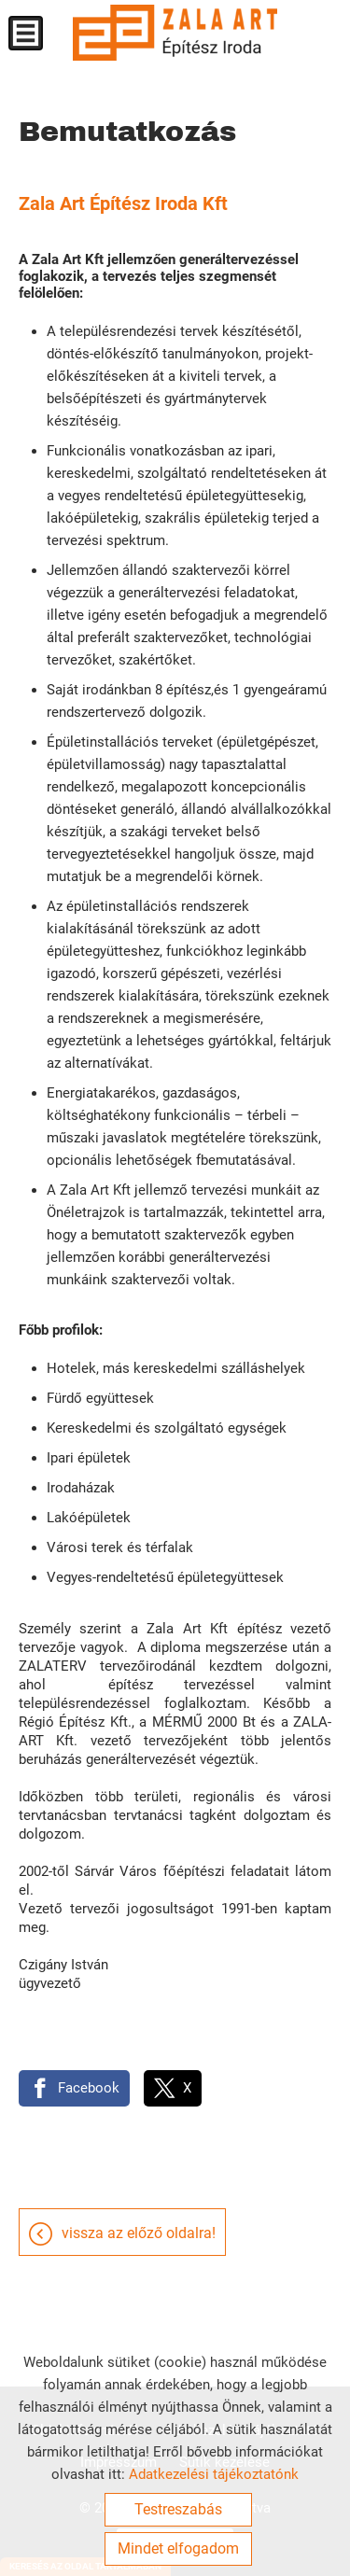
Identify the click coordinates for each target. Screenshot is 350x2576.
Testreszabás (178, 2509)
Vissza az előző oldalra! (139, 2233)
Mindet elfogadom (178, 2548)
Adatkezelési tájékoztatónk (214, 2474)
